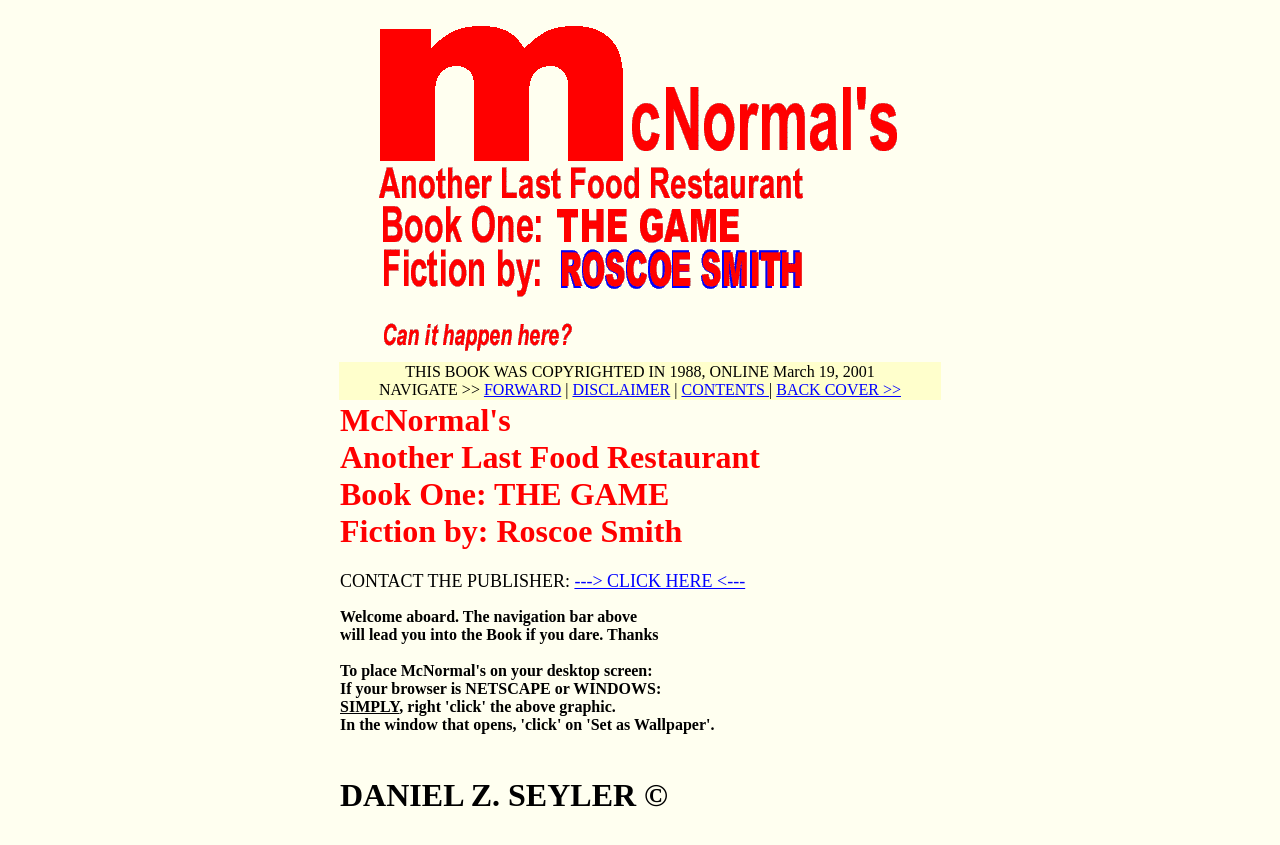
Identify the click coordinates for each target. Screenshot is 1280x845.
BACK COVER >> (838, 389)
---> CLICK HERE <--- (659, 581)
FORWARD (522, 389)
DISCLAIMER (621, 389)
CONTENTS (725, 389)
